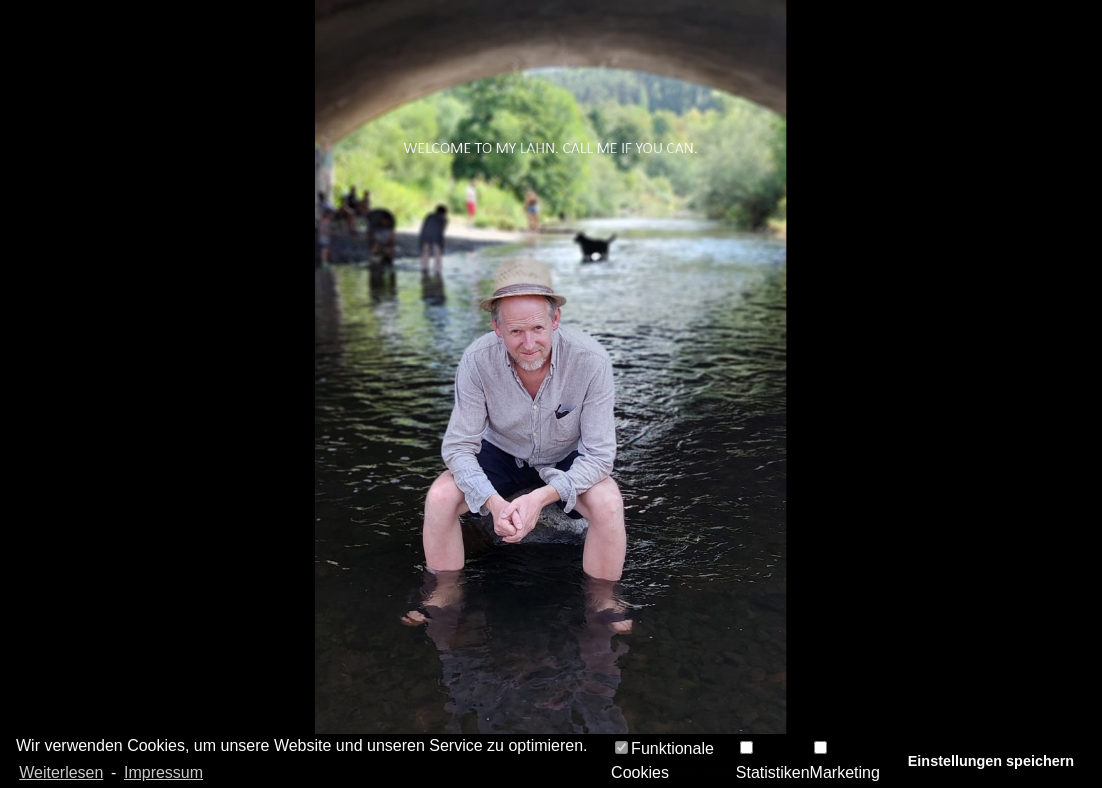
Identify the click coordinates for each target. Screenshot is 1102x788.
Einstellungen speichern (991, 761)
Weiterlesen (61, 772)
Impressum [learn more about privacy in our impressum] (163, 772)
